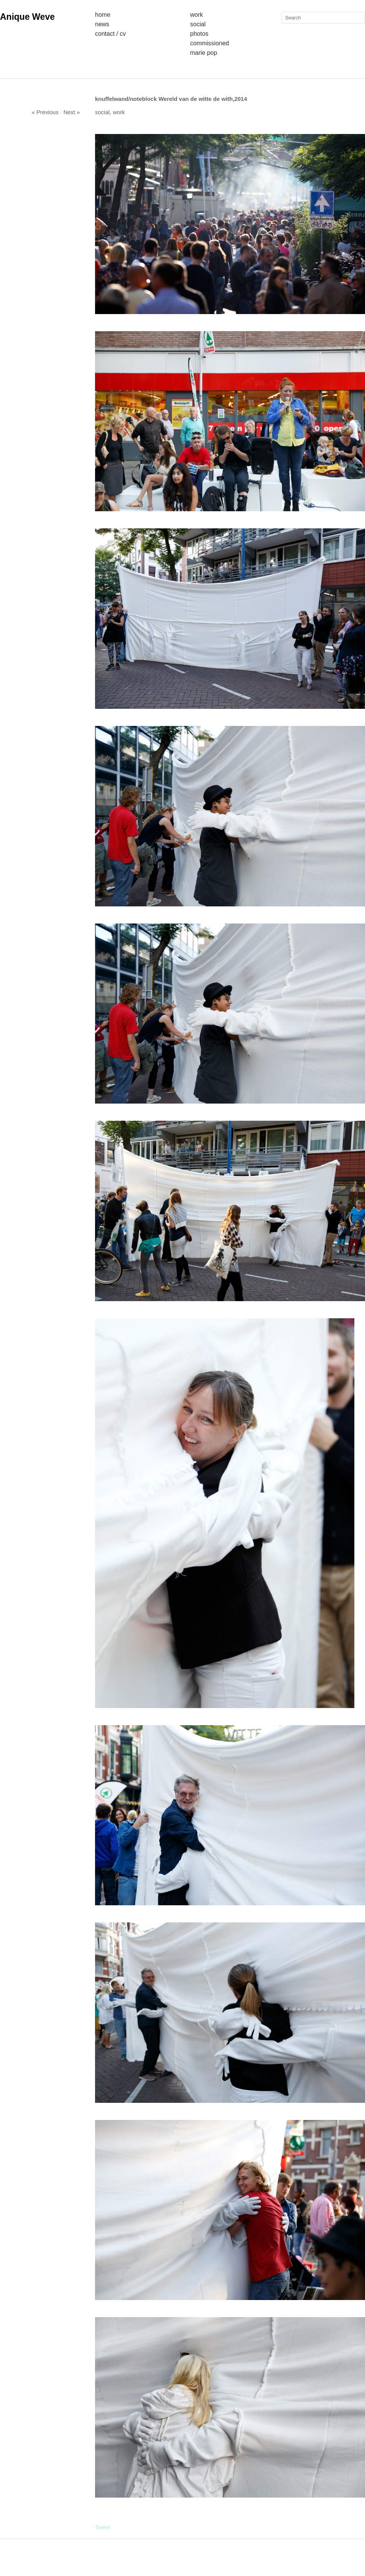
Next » (71, 112)
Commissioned (209, 43)
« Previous (45, 112)
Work (196, 14)
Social (198, 24)
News (102, 24)
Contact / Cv (110, 33)
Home (102, 14)
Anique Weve (27, 17)
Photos (199, 33)
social (102, 112)
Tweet (102, 2527)
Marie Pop (203, 52)
